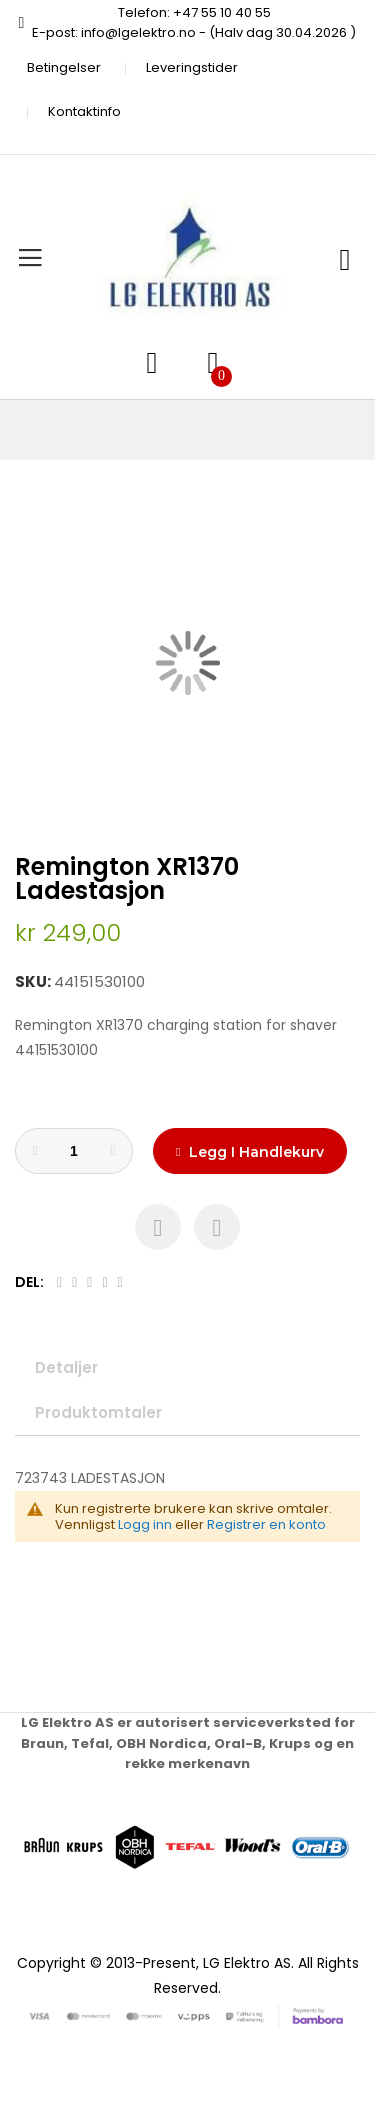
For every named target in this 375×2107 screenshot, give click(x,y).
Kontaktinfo (84, 111)
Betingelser (64, 67)
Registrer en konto (266, 1524)
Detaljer (66, 1367)
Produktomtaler (98, 1412)
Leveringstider (192, 67)
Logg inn (145, 1524)
